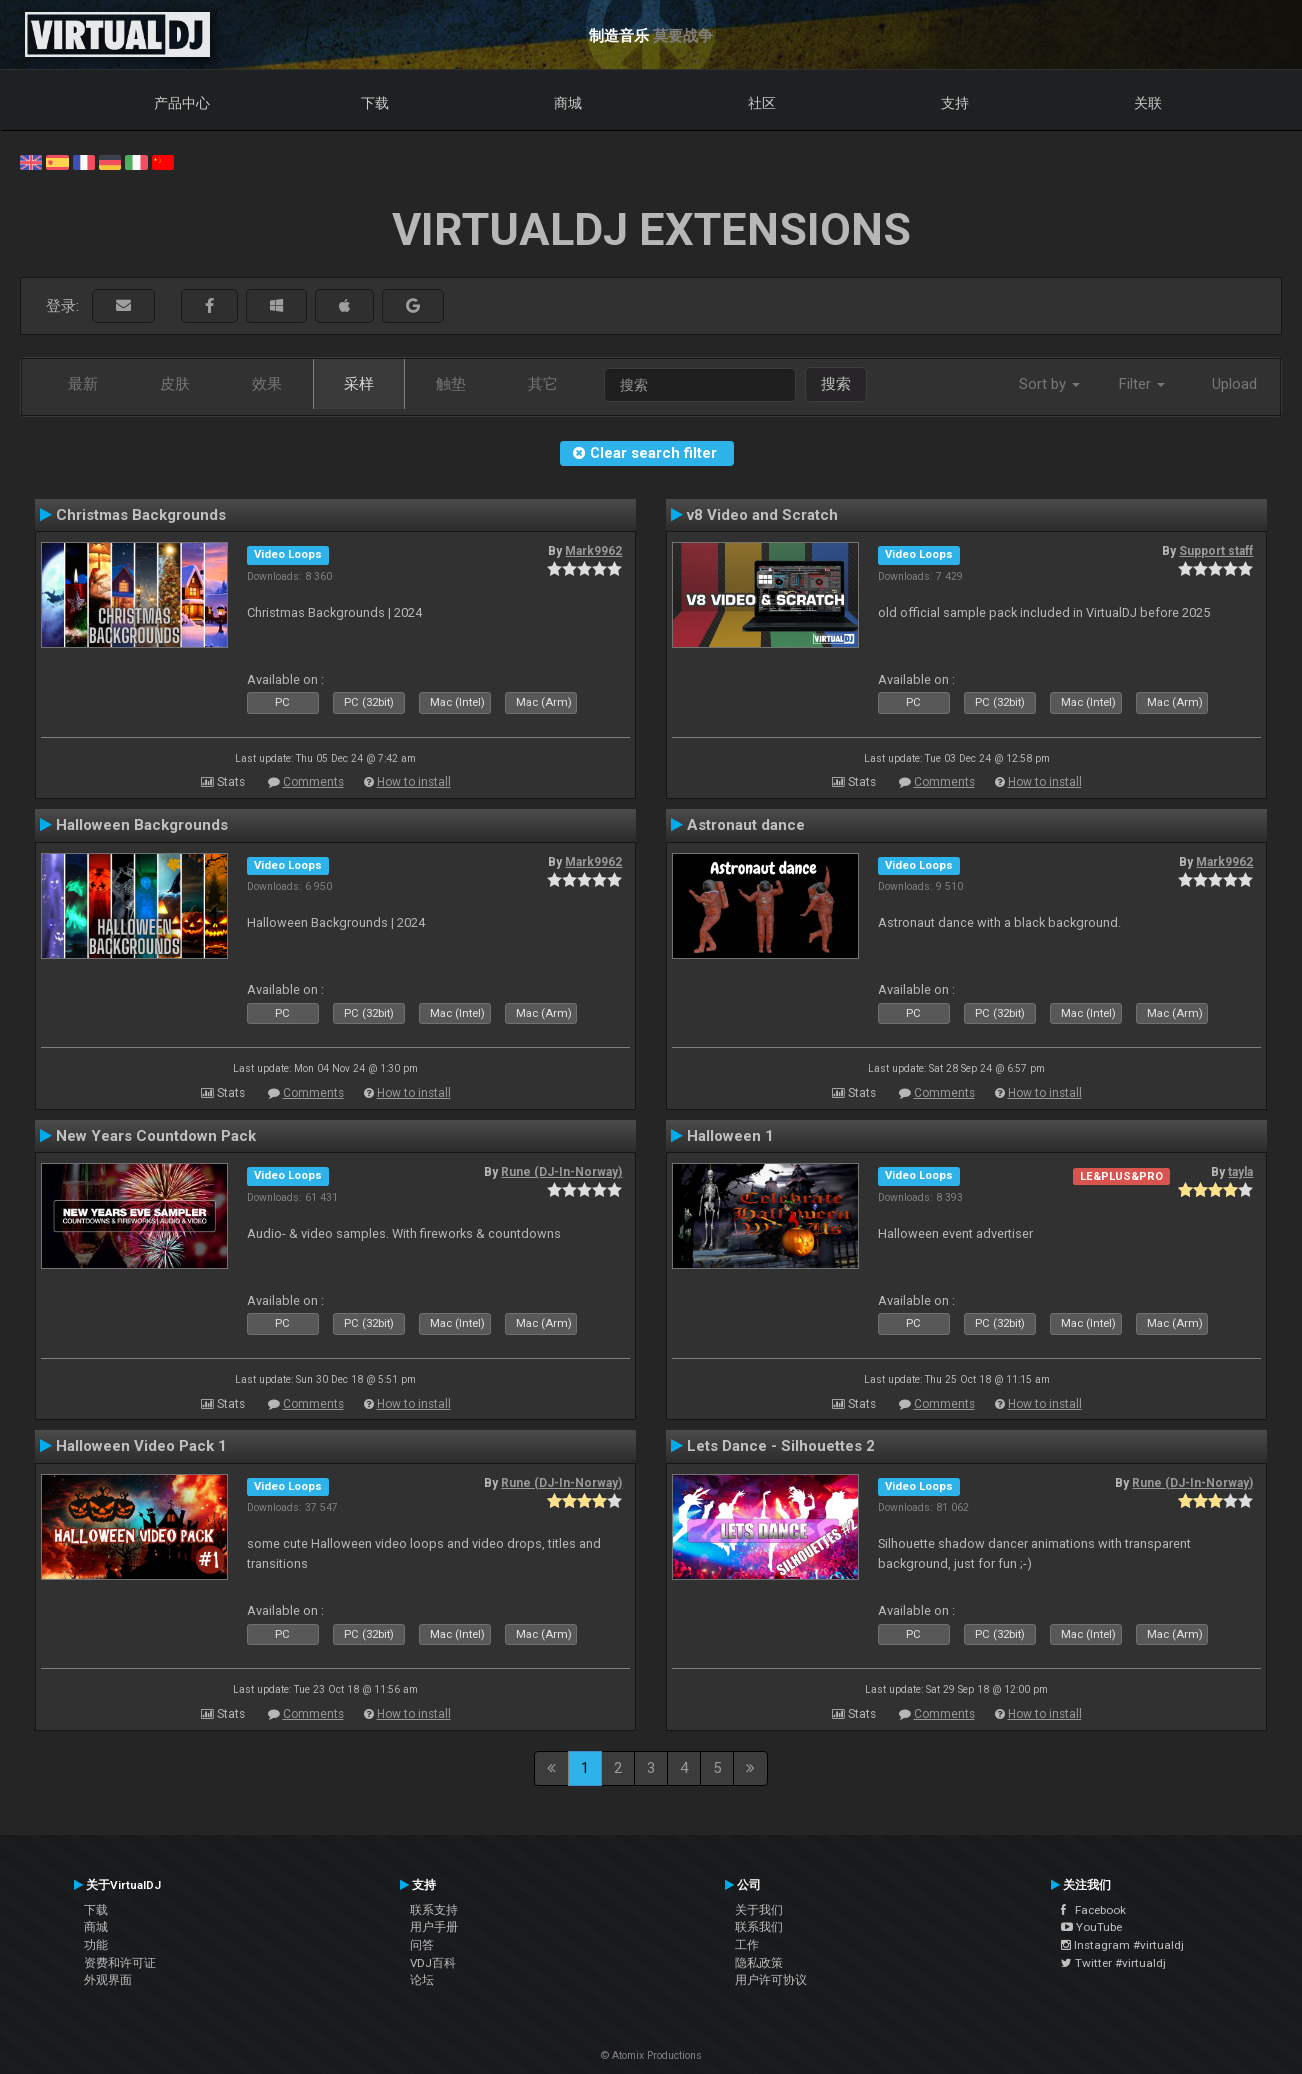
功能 (96, 1945)
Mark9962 (593, 551)
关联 (1148, 103)
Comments (313, 782)
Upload (1234, 384)
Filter (1142, 384)
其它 (543, 384)
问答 (422, 1945)
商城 (568, 103)
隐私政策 (759, 1963)
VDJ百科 (433, 1963)
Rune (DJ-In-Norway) (561, 1172)
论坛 (422, 1980)
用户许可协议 (771, 1980)
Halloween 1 (730, 1136)
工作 (747, 1945)
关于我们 (759, 1910)
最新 (83, 384)
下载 (375, 103)
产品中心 (182, 103)
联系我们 (759, 1927)
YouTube (1091, 1927)
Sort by (1049, 384)
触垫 (451, 384)
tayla (1240, 1172)
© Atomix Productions (651, 2055)
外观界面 (108, 1980)
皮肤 (175, 384)
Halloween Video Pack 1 (141, 1446)
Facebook (1093, 1910)
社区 (762, 103)
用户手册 (434, 1927)
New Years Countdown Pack (156, 1136)
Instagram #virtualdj (1122, 1945)
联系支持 (434, 1910)
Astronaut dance (746, 825)
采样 (359, 384)
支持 (955, 103)
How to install (414, 782)
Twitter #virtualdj (1113, 1963)
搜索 (836, 384)
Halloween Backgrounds (142, 825)
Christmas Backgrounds (141, 515)
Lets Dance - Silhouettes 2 (781, 1446)
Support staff (1216, 551)
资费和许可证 (120, 1963)
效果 (267, 384)
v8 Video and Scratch (762, 515)
